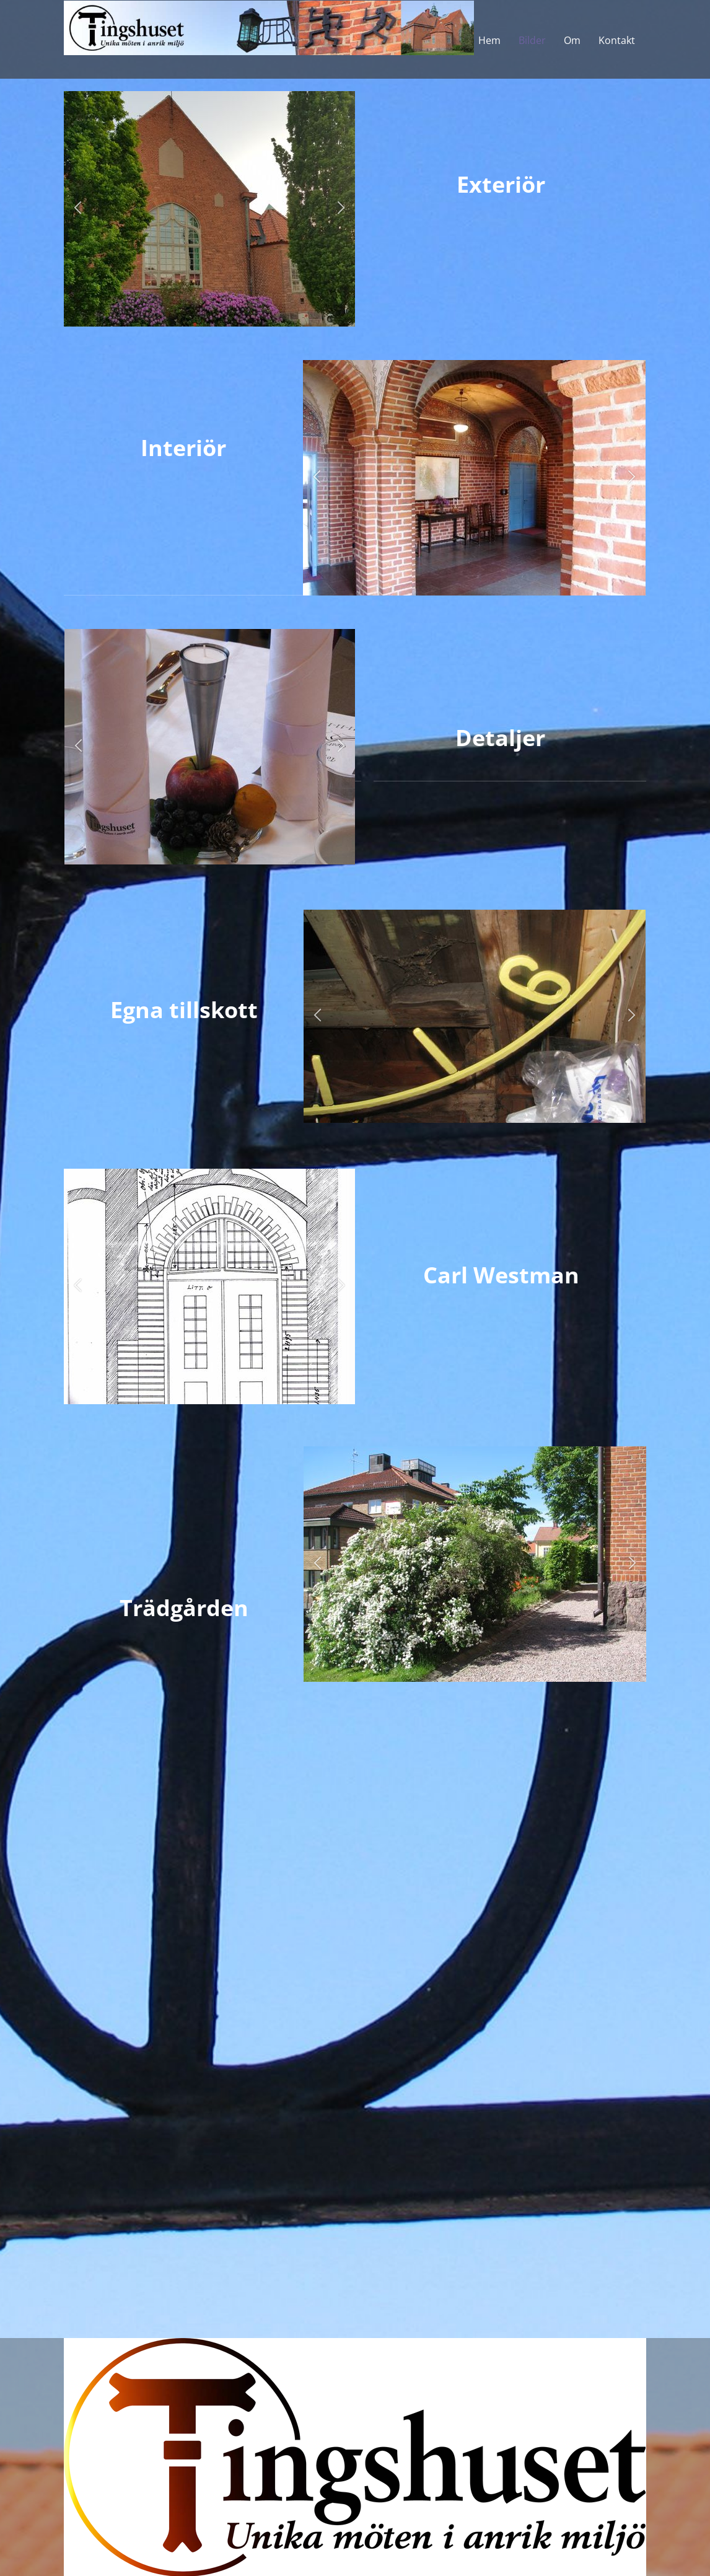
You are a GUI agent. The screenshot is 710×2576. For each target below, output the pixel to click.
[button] (77, 209)
